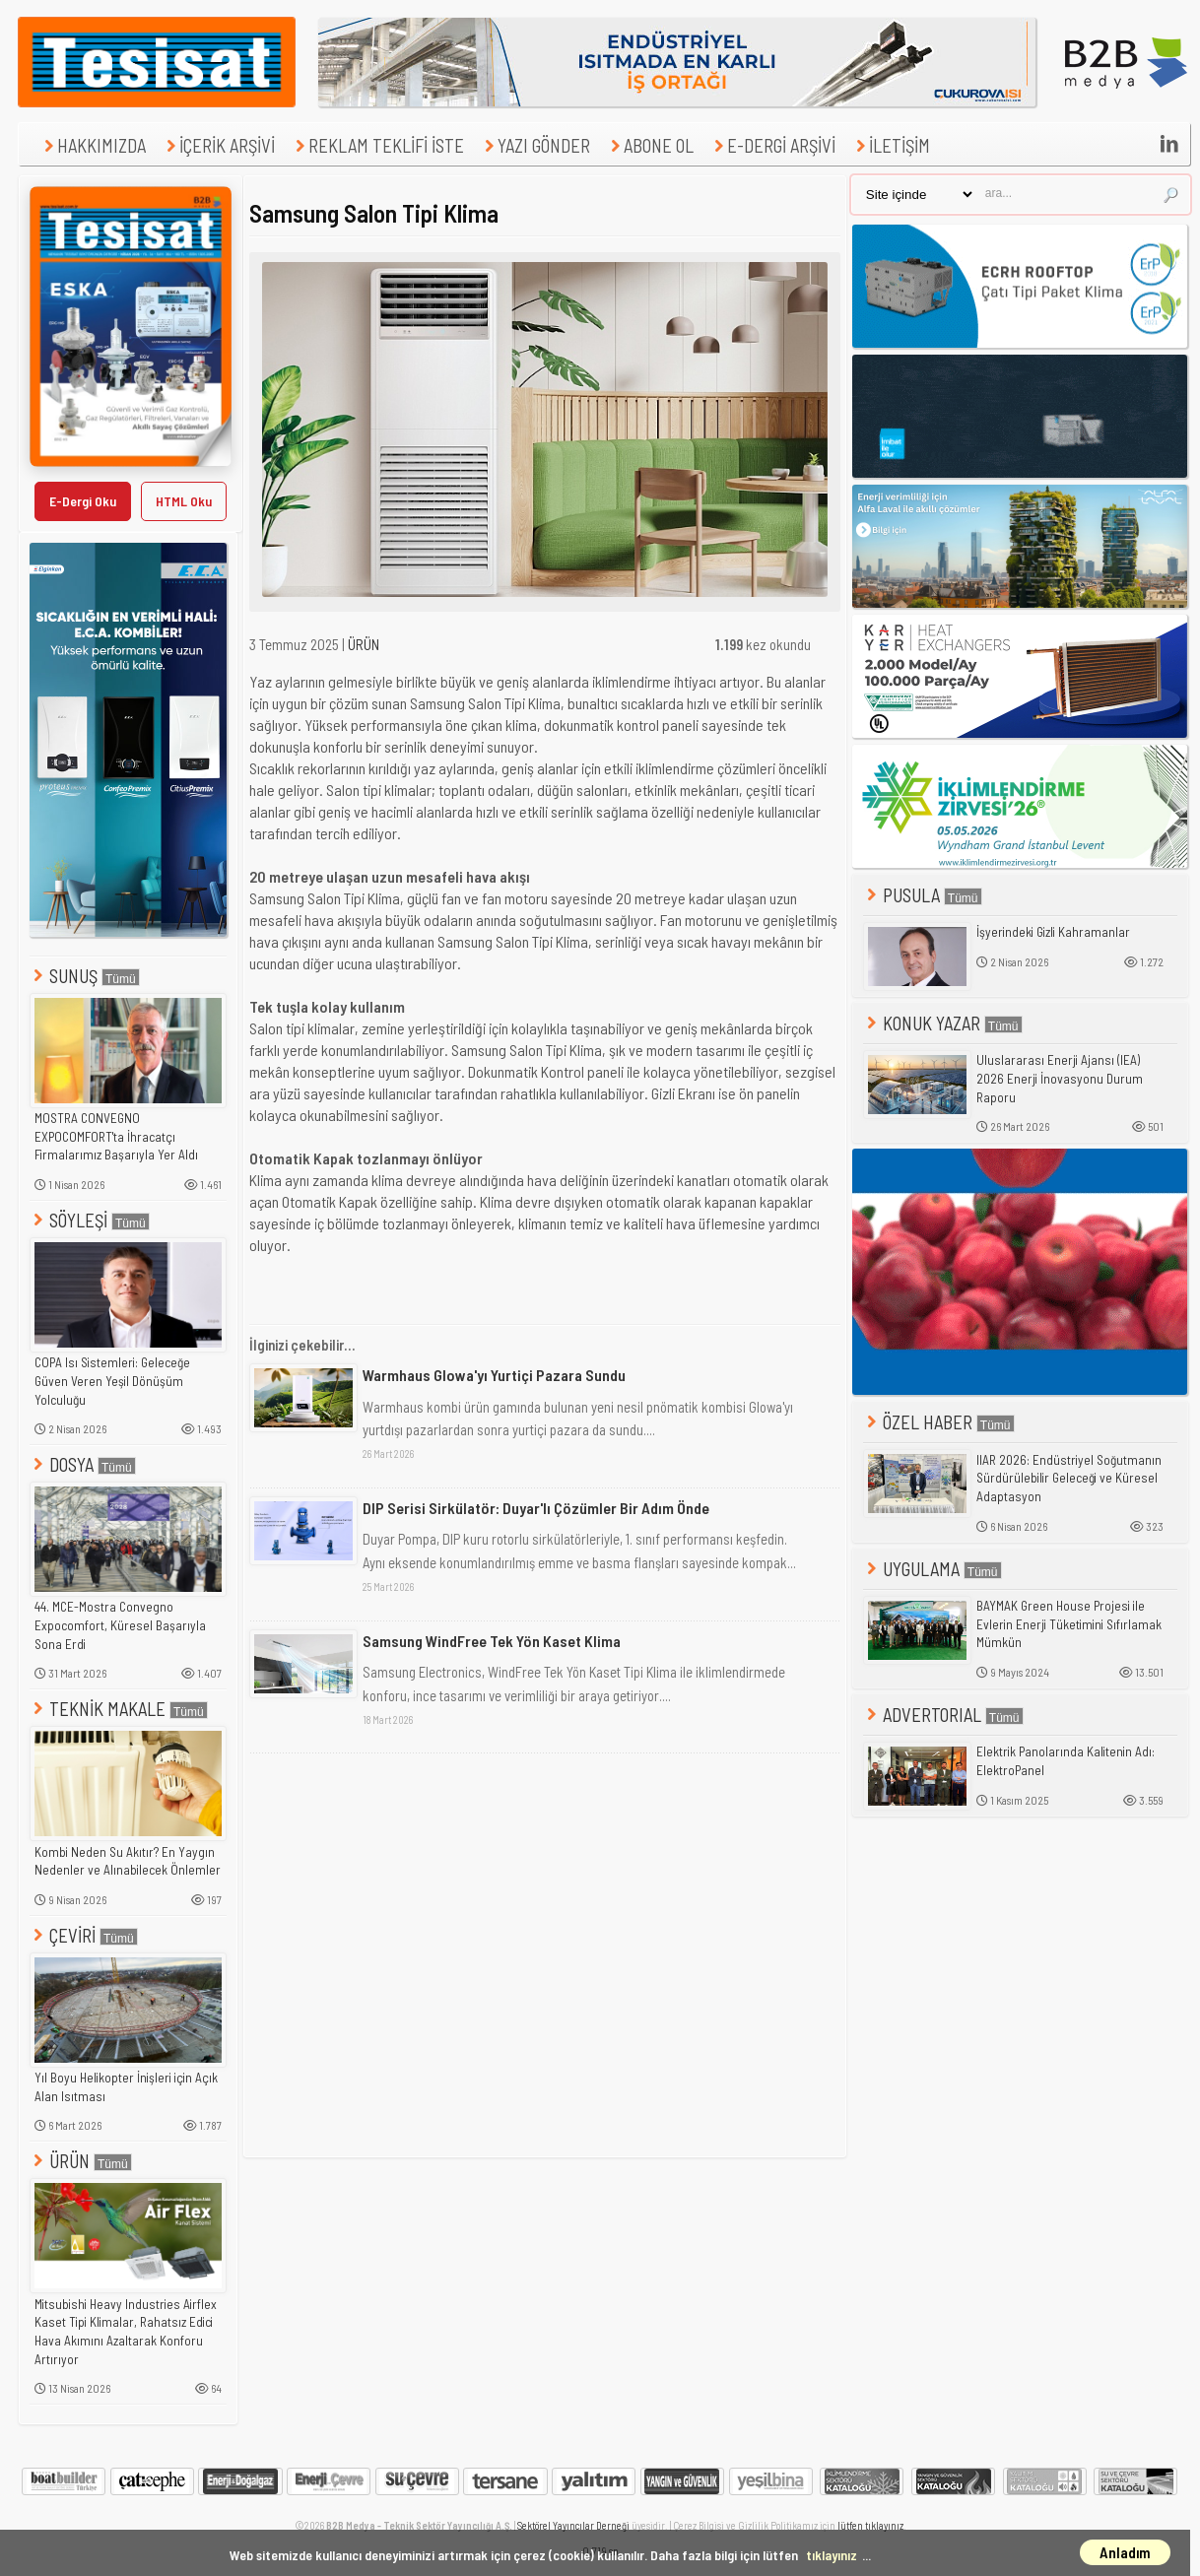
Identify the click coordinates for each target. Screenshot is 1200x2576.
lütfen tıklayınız (870, 2525)
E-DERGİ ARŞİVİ (772, 145)
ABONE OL (650, 145)
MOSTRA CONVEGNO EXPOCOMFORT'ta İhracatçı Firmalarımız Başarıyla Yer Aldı (116, 1136)
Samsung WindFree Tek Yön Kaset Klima (492, 1640)
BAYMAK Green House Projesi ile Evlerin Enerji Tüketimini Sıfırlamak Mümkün (1069, 1624)
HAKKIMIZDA (92, 145)
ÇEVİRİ (84, 1935)
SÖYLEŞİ (90, 1220)
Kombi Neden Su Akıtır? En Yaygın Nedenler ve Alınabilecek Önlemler (127, 1861)
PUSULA (922, 895)
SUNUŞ (85, 975)
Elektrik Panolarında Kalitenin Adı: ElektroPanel (1065, 1761)
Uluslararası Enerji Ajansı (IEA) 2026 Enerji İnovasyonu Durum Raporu (1059, 1078)
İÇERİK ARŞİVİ (218, 145)
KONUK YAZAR (943, 1023)
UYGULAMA (932, 1568)
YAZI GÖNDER (535, 145)
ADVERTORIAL (943, 1714)
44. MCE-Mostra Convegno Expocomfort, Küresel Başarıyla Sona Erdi (120, 1625)
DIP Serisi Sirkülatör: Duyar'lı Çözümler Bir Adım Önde (536, 1507)
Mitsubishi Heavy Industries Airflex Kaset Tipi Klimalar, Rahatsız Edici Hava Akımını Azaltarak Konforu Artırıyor (125, 2331)
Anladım (1125, 2552)
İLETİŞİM (890, 145)
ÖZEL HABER (939, 1422)
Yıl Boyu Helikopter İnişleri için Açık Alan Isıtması (126, 2087)
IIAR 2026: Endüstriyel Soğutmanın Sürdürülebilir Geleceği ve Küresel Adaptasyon (1069, 1478)
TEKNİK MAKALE (119, 1708)
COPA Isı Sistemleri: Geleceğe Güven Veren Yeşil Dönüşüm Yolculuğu (112, 1380)
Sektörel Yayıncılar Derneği (573, 2525)
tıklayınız (831, 2554)
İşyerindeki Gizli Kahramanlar (1053, 932)
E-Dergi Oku (82, 501)
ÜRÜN (81, 2160)
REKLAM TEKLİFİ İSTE (377, 145)
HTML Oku (184, 501)
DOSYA (83, 1464)
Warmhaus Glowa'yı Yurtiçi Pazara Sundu (494, 1374)
